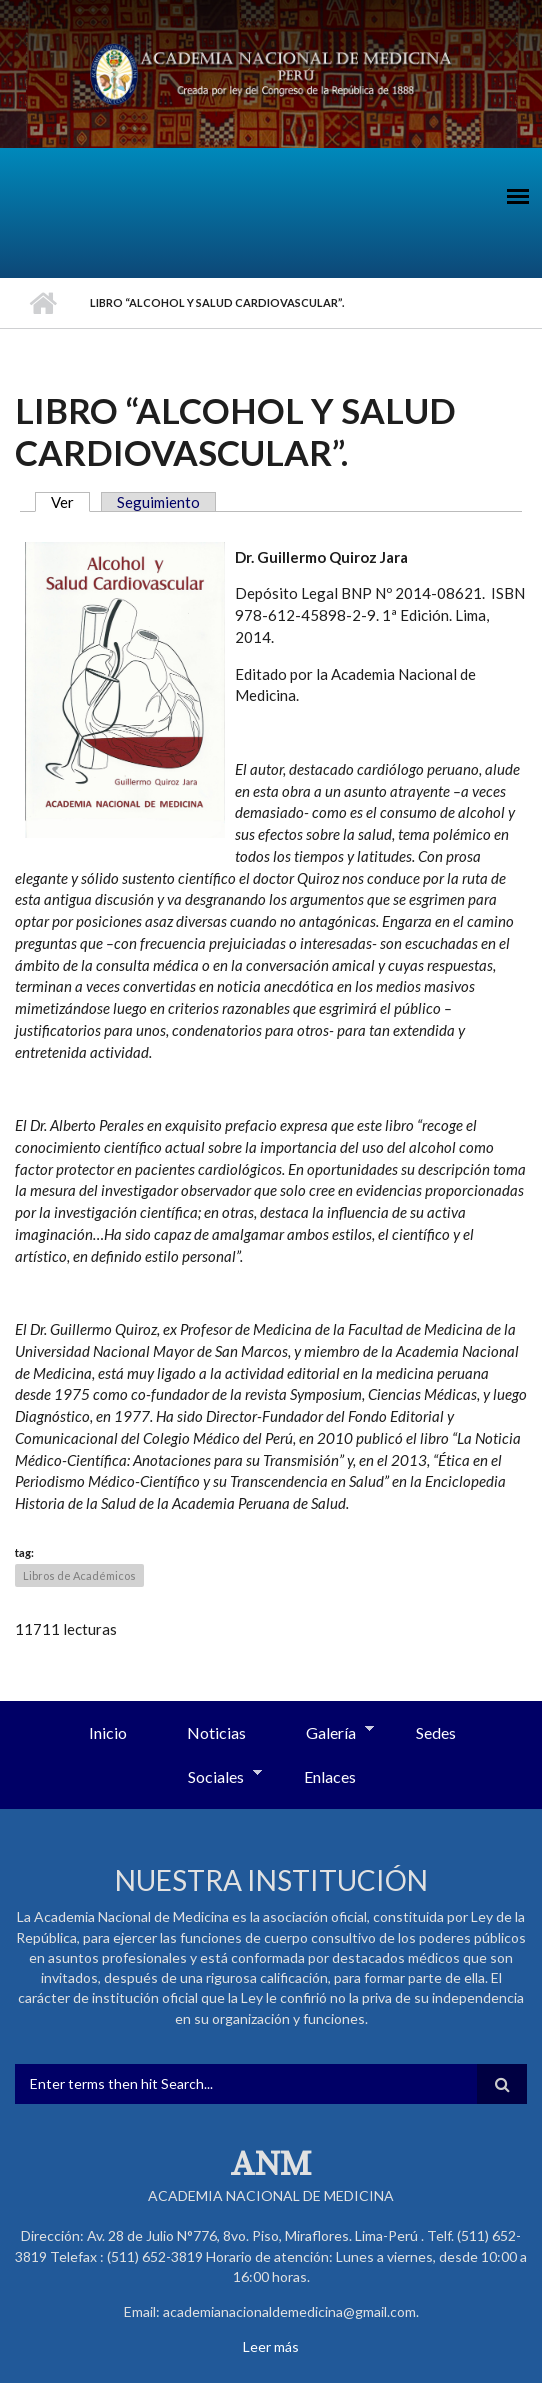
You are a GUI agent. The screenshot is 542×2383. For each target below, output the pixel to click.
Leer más (271, 2346)
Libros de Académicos (79, 1575)
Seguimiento (158, 502)
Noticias (216, 1732)
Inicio (42, 303)
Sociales (210, 1778)
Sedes (436, 1732)
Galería (325, 1734)
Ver (70, 502)
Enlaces (330, 1776)
